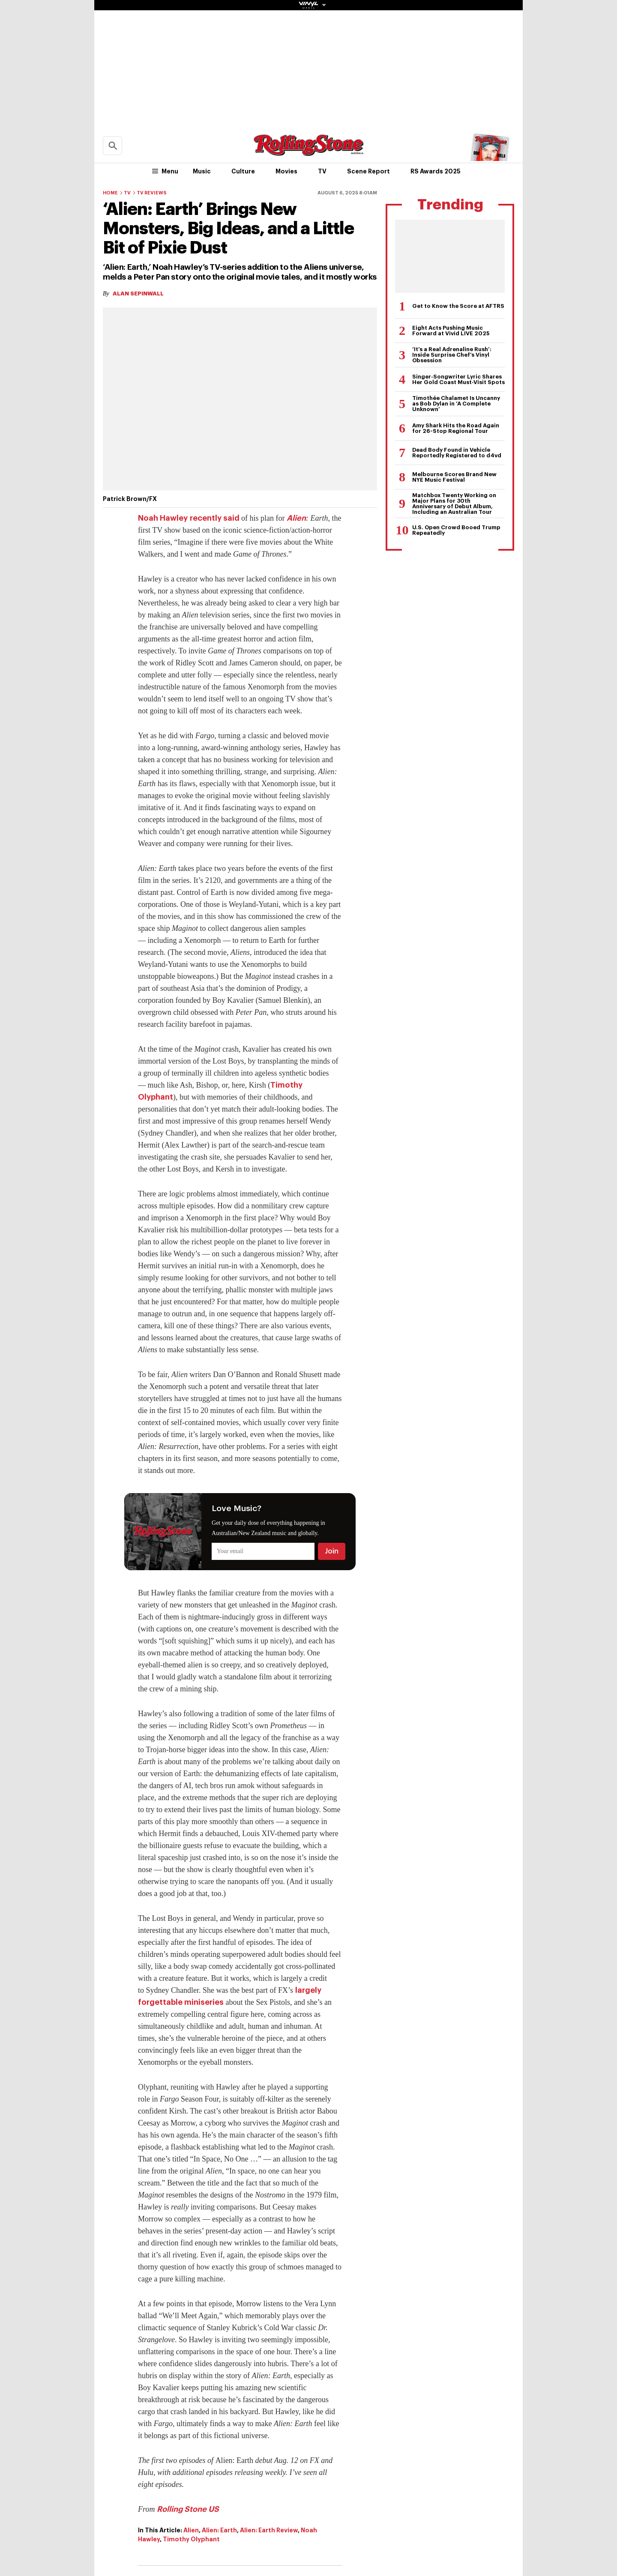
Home (110, 193)
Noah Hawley (163, 518)
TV (322, 171)
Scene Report (368, 171)
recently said (215, 518)
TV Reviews (152, 193)
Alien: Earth (219, 2530)
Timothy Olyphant (191, 2539)
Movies (286, 171)
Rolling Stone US (188, 2509)
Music (202, 171)
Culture (243, 171)
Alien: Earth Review (269, 2530)
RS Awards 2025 (435, 171)
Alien (296, 518)
